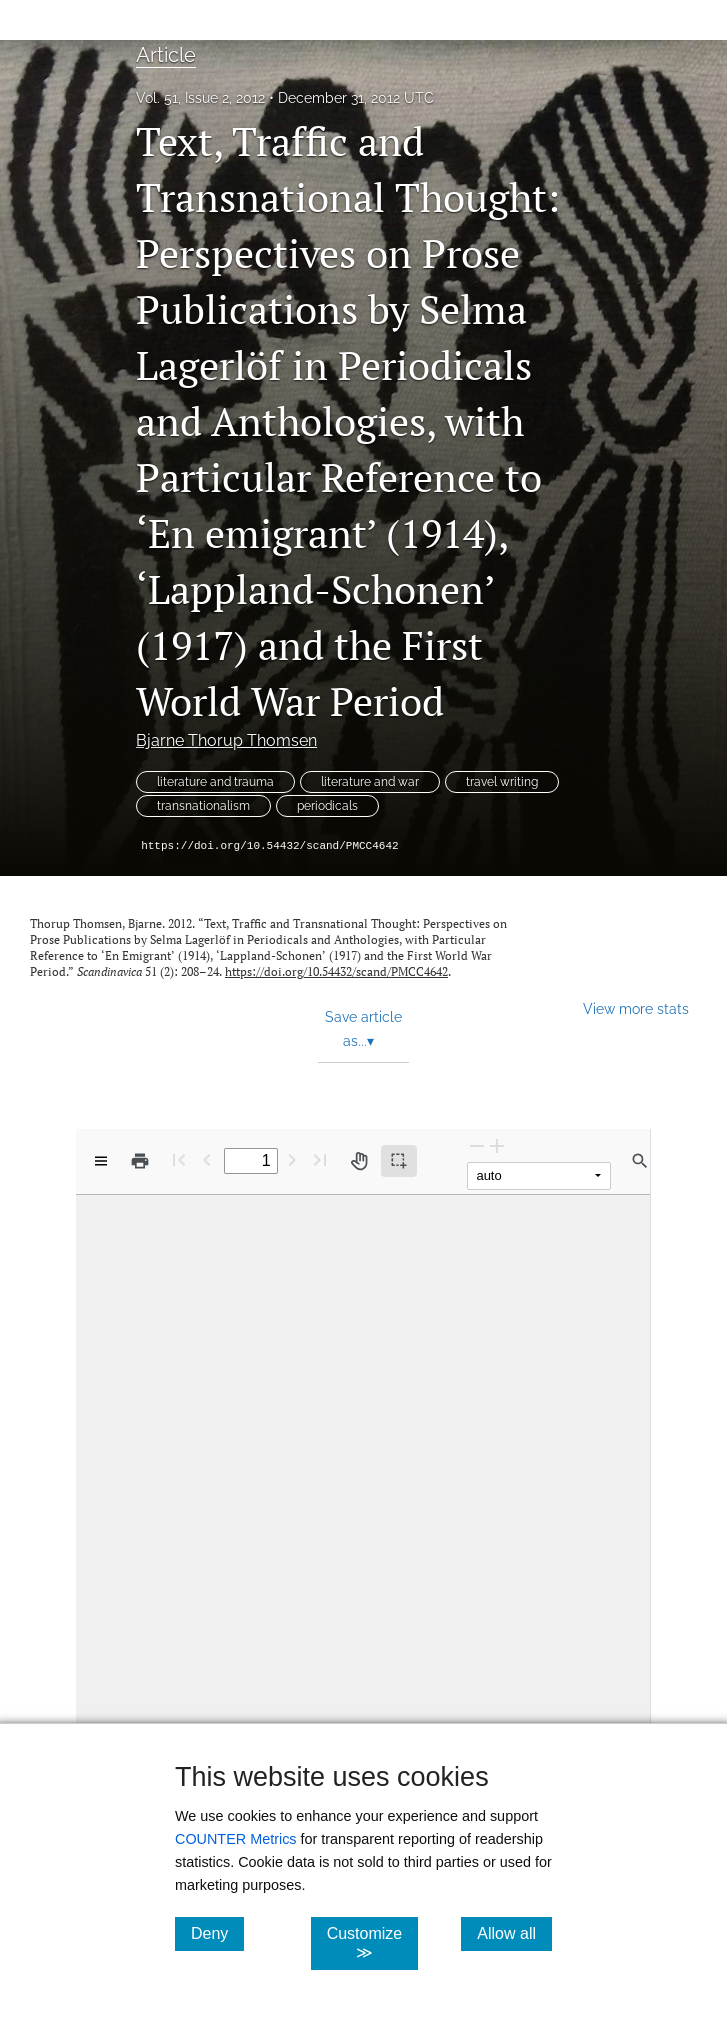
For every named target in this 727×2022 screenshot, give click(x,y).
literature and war (370, 782)
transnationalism (203, 806)
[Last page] (320, 1159)
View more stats (636, 1008)
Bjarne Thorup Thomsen (226, 740)
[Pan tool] (359, 1161)
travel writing (502, 782)
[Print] (140, 1161)
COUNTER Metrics (236, 1839)
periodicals (327, 806)
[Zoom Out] (477, 1145)
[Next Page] (292, 1159)
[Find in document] (640, 1161)
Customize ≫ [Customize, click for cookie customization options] (373, 1943)
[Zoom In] (497, 1145)
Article (166, 55)
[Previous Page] (207, 1159)
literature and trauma (215, 782)
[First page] (179, 1159)
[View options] (101, 1161)
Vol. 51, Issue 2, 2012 (200, 98)
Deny (217, 1933)
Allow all (514, 1933)
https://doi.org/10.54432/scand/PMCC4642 (269, 846)
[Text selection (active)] (399, 1161)
